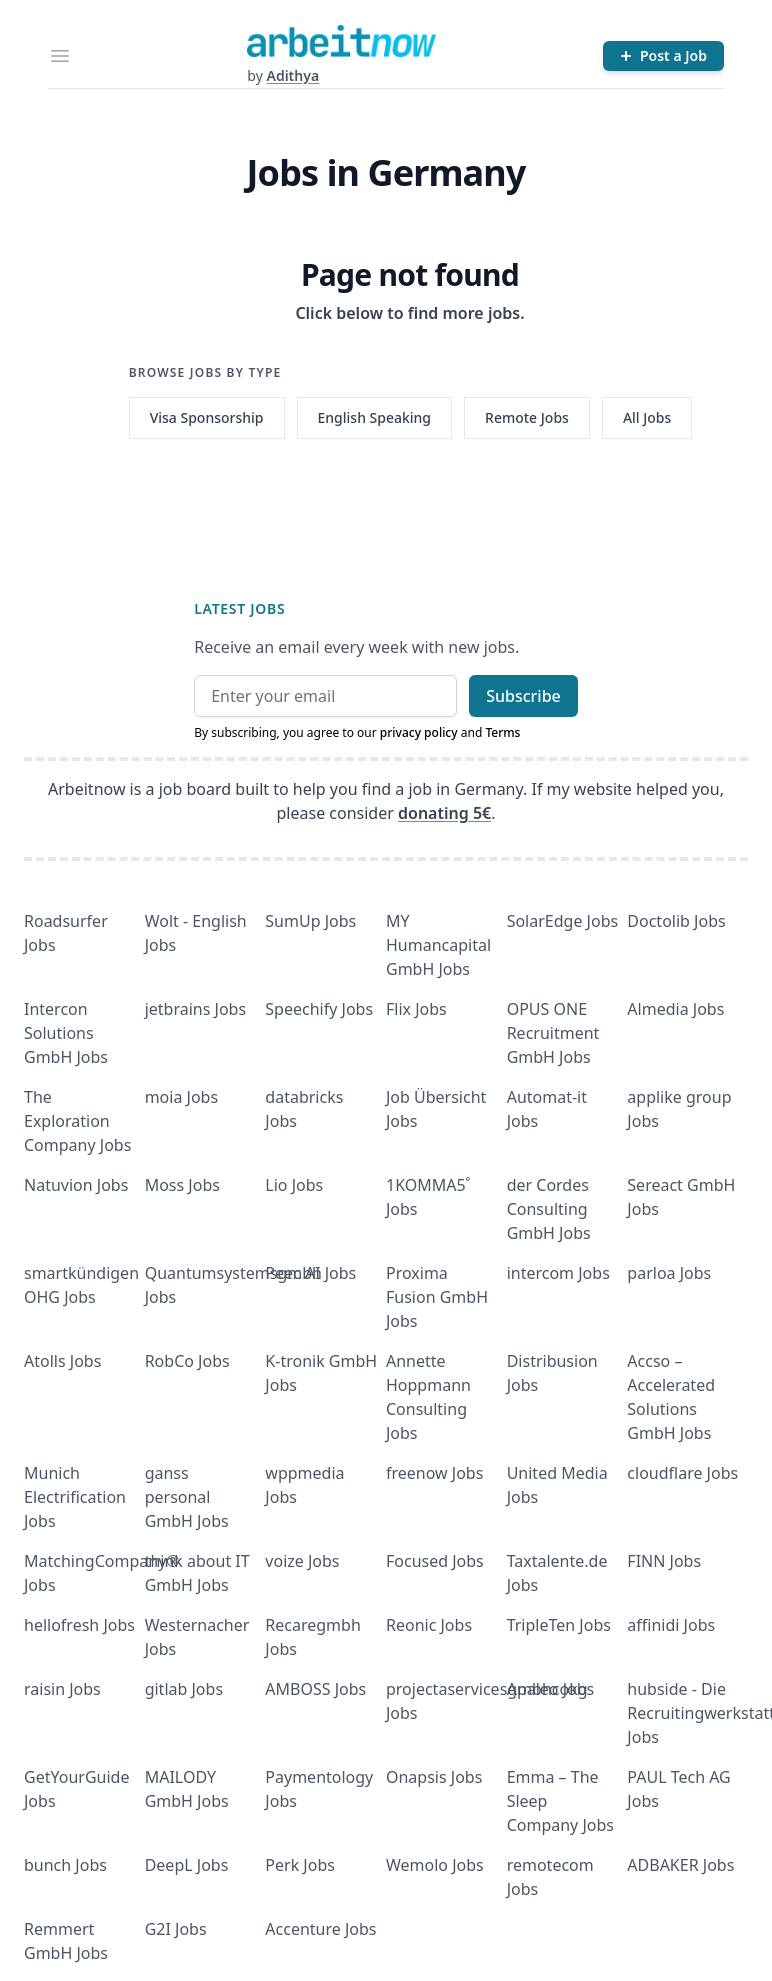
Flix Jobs (416, 1009)
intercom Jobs (558, 1273)
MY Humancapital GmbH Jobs (438, 945)
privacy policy (419, 732)
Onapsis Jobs (434, 1777)
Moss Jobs (182, 1185)
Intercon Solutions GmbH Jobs (66, 1033)
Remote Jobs (527, 417)
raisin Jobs (62, 1689)
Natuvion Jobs (76, 1185)
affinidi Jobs (671, 1625)
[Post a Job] (663, 56)
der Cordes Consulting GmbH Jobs (549, 1209)
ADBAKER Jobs (680, 1865)
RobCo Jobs (187, 1361)
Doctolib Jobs (676, 921)
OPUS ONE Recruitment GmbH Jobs (553, 1033)
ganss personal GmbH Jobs (187, 1497)
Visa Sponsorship (207, 417)
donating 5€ (444, 813)
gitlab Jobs (184, 1689)
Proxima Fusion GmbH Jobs (437, 1297)
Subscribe (523, 696)
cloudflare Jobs (682, 1473)
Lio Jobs (294, 1185)
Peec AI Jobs (310, 1273)
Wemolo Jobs (435, 1865)
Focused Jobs (435, 1561)
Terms (502, 732)
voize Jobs (302, 1561)
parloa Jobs (669, 1273)
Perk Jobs (300, 1865)
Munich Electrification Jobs (75, 1497)
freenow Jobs (434, 1473)
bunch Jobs (65, 1865)
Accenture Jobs (320, 1929)
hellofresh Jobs (79, 1625)
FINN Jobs (664, 1561)
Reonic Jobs (429, 1625)
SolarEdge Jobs (563, 921)
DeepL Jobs (187, 1865)
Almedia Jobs (675, 1009)
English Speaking (375, 417)
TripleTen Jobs (559, 1625)
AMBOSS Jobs (315, 1689)
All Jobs (647, 417)
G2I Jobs (176, 1929)
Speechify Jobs (319, 1009)
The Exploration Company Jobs (77, 1121)
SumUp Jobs (310, 921)
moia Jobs (181, 1097)
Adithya (292, 75)
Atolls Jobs (62, 1361)
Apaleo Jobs (551, 1689)
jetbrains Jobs (195, 1009)
